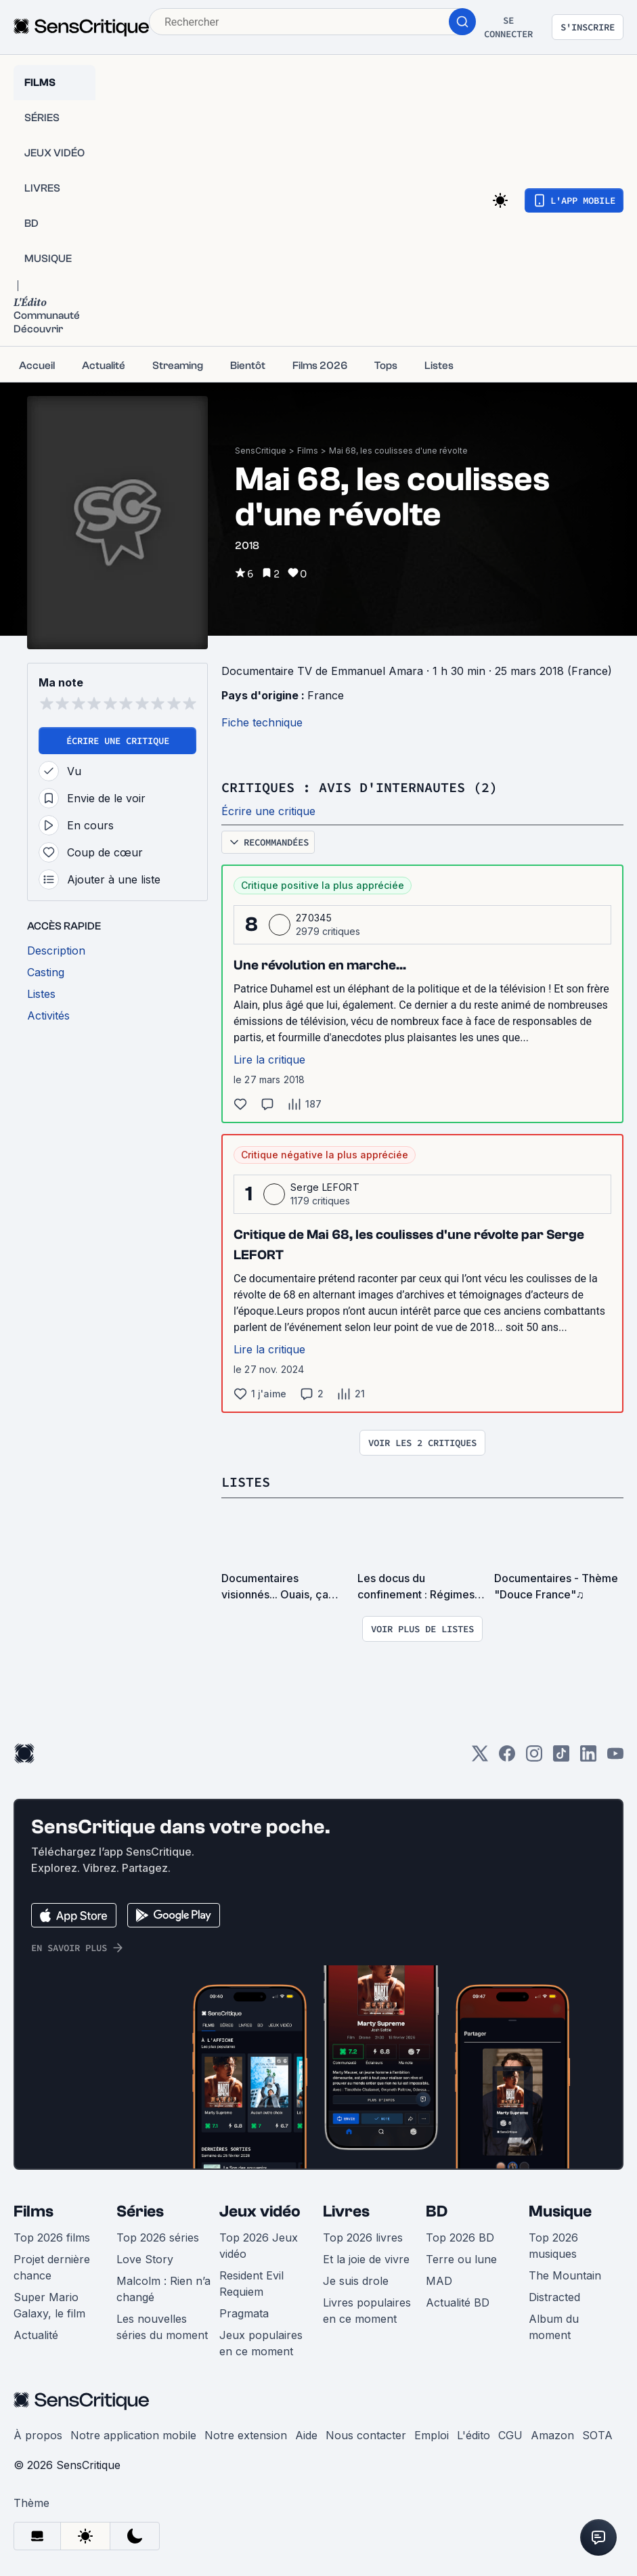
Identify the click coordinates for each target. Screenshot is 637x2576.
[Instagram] (534, 1756)
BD (436, 2210)
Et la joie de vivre (366, 2258)
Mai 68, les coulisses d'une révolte (398, 450)
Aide (306, 2434)
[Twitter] (480, 1756)
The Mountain (565, 2274)
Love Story (144, 2258)
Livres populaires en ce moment (367, 2309)
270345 (314, 917)
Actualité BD (457, 2301)
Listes (245, 1480)
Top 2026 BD (460, 2236)
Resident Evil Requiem (251, 2282)
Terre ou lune (461, 2258)
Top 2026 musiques (553, 2244)
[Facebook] (507, 1756)
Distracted (554, 2295)
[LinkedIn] (588, 1756)
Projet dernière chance (52, 2266)
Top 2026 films (52, 2236)
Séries (140, 2210)
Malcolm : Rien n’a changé (163, 2287)
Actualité (36, 2333)
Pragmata (244, 2312)
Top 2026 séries (157, 2236)
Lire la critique (269, 1059)
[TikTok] (561, 1756)
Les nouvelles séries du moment (162, 2325)
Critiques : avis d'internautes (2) (359, 787)
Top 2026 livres (363, 2236)
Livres (346, 2210)
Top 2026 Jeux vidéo (258, 2244)
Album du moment (554, 2325)
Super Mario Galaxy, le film (49, 2304)
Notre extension (245, 2434)
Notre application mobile (133, 2434)
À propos (38, 2434)
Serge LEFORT (324, 1186)
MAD (439, 2279)
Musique (560, 2210)
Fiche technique (262, 722)
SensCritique (260, 450)
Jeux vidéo (260, 2210)
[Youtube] (615, 1756)
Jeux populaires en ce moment (261, 2342)
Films (307, 450)
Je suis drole (356, 2279)
